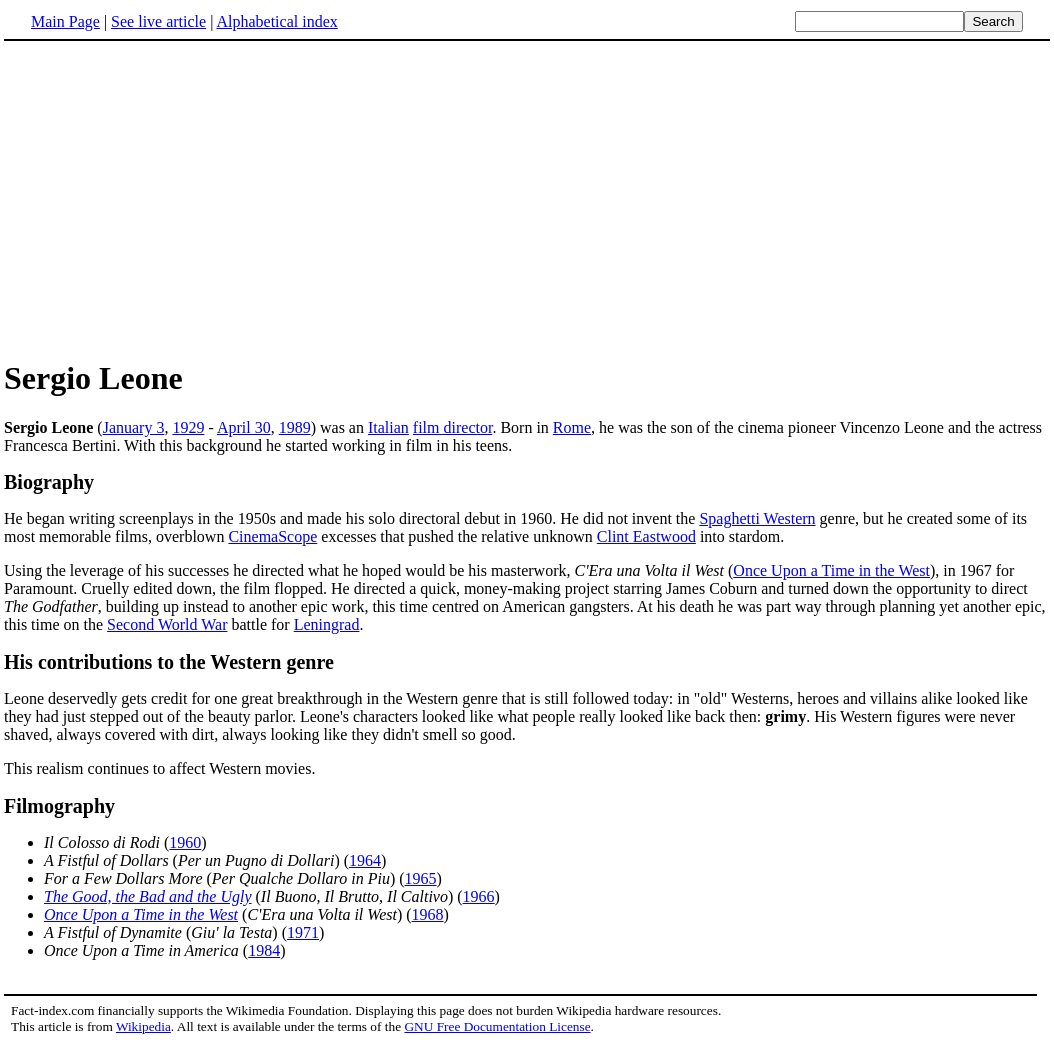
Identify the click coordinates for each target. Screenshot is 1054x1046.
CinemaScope (272, 536)
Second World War (167, 624)
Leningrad (327, 624)
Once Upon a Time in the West (831, 570)
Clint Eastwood (646, 536)
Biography (49, 482)
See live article (158, 21)
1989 (295, 427)
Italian (388, 427)
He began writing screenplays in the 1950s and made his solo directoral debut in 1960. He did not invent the (351, 518)
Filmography (59, 806)
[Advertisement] (172, 199)
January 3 (134, 427)
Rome (572, 427)
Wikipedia (143, 1026)
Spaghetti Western (757, 518)
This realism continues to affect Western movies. (159, 768)
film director (453, 427)
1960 (185, 842)
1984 (264, 950)
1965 (421, 878)
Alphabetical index (276, 21)
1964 (365, 860)
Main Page (65, 21)
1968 (428, 914)
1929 (188, 427)
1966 (479, 896)
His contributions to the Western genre (169, 662)
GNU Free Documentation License (497, 1026)
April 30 (244, 427)
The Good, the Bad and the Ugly (148, 896)
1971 (303, 932)
